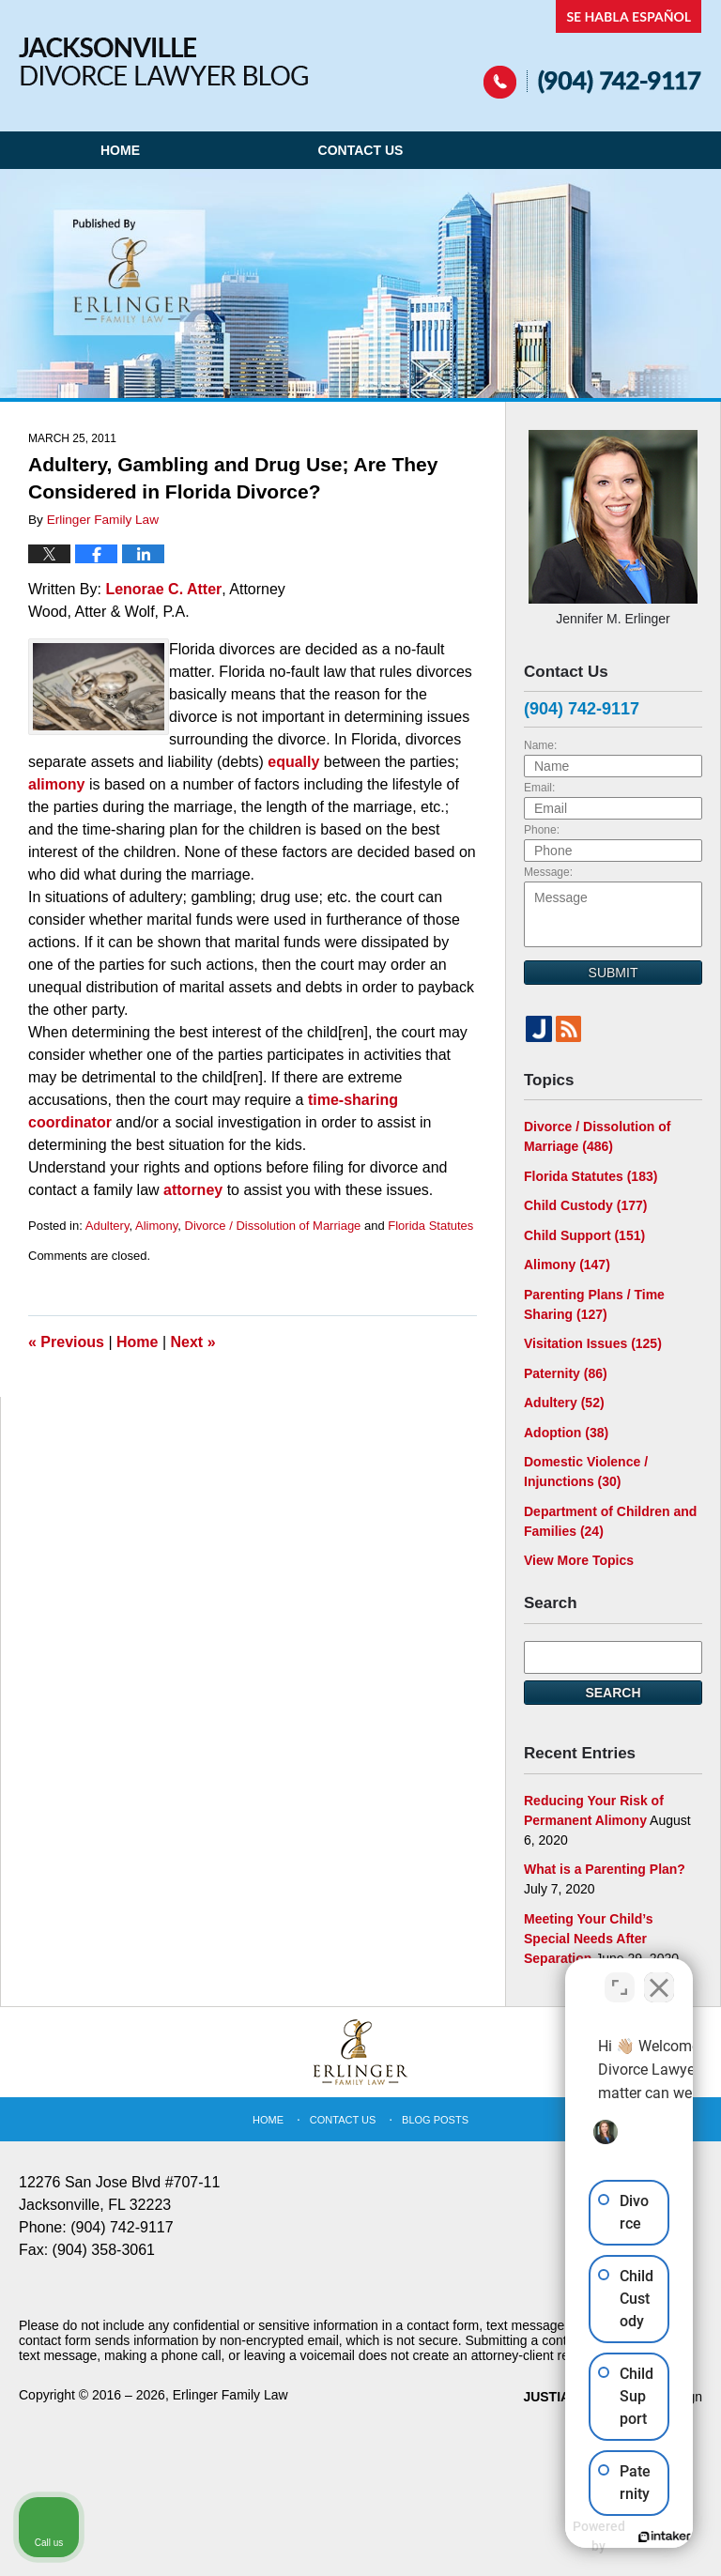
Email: (539, 787)
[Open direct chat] (620, 1976)
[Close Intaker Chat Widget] (659, 1976)
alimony (58, 784)
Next (193, 1342)
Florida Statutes (430, 1226)
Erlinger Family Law (230, 2394)
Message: (548, 872)
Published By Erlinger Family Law (592, 49)
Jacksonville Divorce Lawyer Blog (163, 61)
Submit (613, 972)
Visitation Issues (593, 1343)
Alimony (156, 1226)
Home (120, 150)
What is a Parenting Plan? (604, 1869)
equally (293, 762)
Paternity (565, 1373)
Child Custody (585, 1205)
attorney (195, 1190)
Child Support (584, 1235)
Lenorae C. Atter (163, 589)
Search (612, 1692)
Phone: (542, 829)
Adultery (107, 1226)
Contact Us (361, 150)
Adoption (566, 1432)
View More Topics (579, 1560)
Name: (540, 745)
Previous (66, 1342)
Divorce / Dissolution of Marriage (273, 1226)
